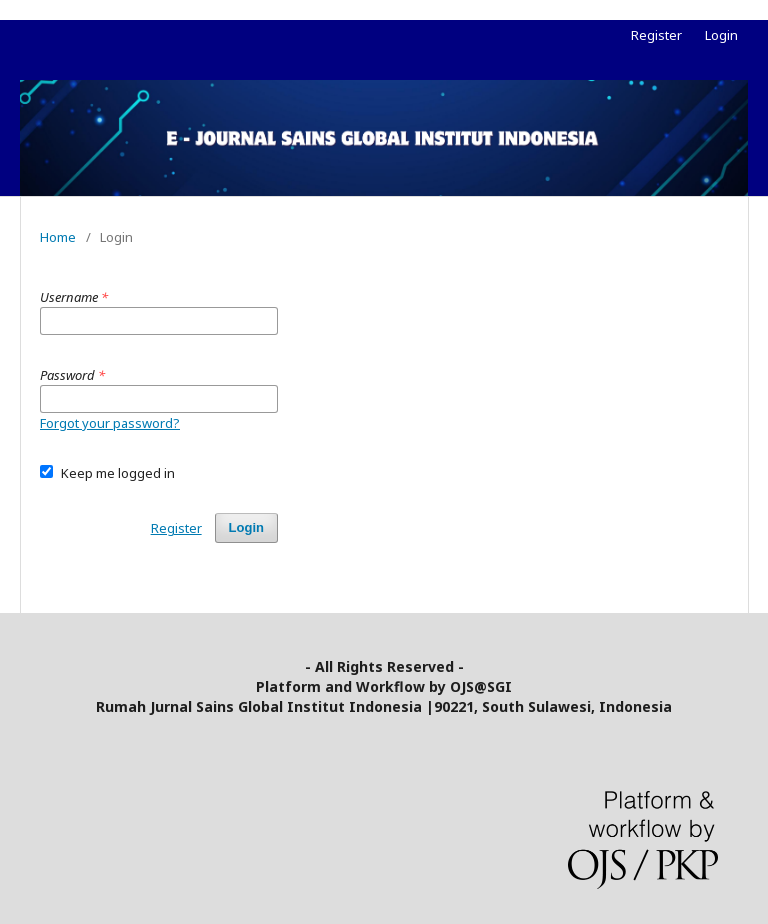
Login (721, 35)
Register (656, 35)
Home (58, 237)
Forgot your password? (110, 423)
